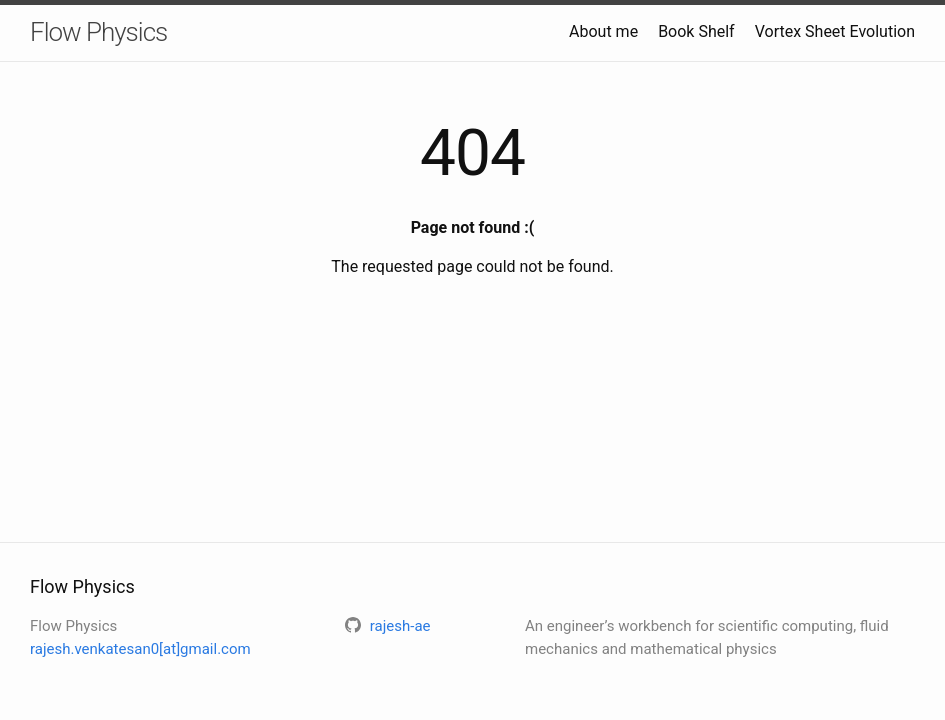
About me (603, 31)
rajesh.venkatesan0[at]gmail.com (140, 649)
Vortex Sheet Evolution (835, 31)
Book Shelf (696, 31)
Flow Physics (98, 32)
